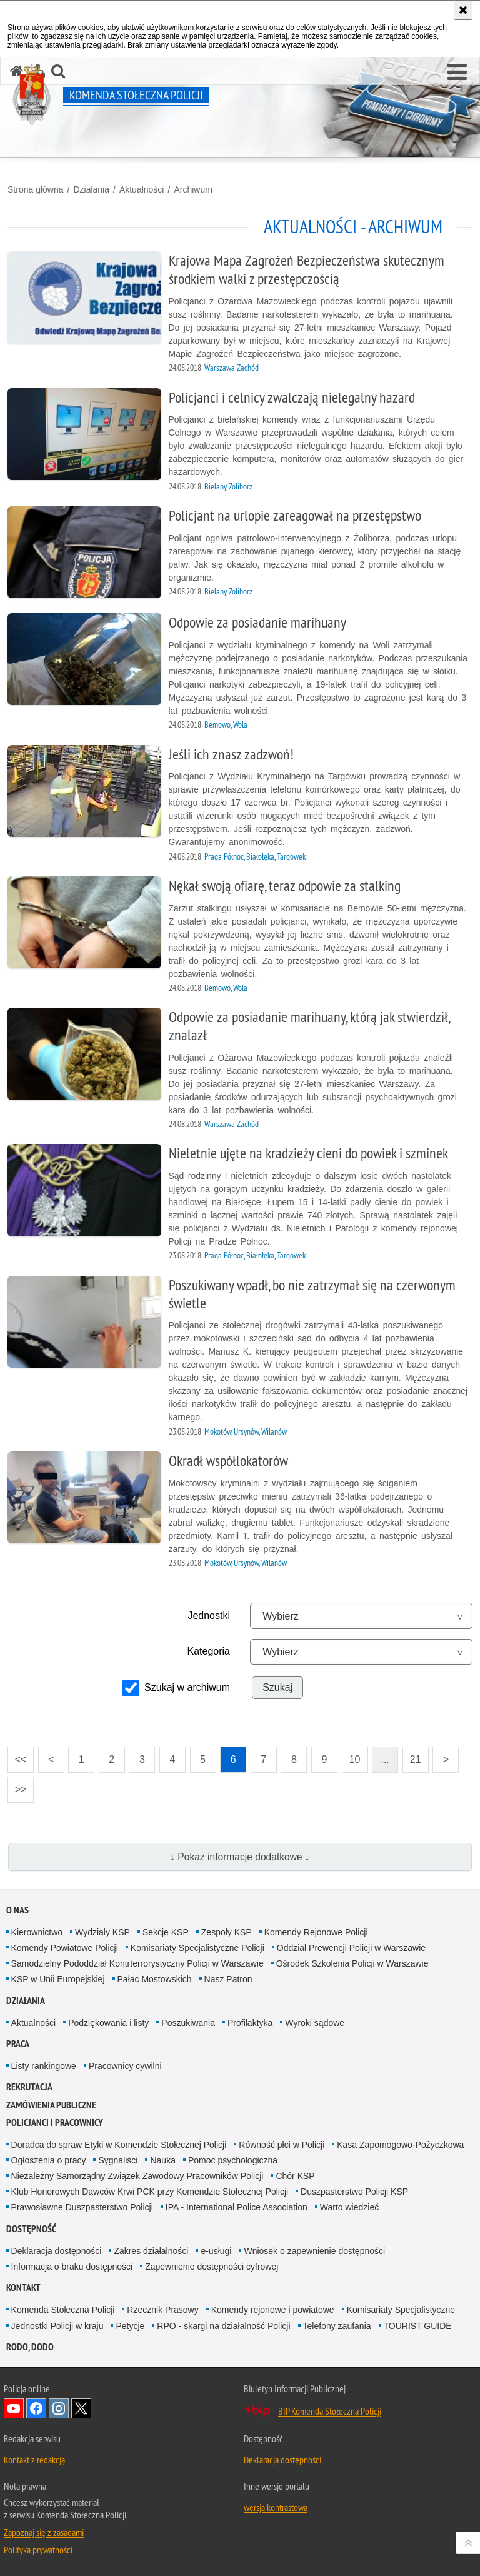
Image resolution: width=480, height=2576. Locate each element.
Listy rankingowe (43, 2066)
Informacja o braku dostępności (72, 2267)
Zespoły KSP (226, 1932)
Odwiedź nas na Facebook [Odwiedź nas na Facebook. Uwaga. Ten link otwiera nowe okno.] (36, 2408)
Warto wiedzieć (349, 2207)
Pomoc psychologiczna (233, 2160)
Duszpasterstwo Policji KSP (354, 2192)
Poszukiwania (188, 2023)
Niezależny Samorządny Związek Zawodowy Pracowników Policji (137, 2176)
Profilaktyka (250, 2023)
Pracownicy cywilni (125, 2066)
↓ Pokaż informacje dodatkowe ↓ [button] (240, 1857)
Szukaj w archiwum (187, 1687)
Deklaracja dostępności (56, 2251)
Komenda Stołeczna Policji (63, 2310)
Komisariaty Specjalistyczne (401, 2310)
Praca (17, 2043)
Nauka (162, 2160)
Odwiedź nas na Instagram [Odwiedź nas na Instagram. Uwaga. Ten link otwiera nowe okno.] (59, 2408)
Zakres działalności (151, 2251)
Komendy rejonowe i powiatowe (272, 2310)
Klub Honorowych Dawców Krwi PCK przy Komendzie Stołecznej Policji (150, 2192)
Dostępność (31, 2228)
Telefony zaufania (337, 2326)
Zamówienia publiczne (51, 2105)
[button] (457, 72)
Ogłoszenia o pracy (48, 2160)
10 (355, 1759)
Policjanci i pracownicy (54, 2122)
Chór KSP (295, 2176)
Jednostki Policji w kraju (57, 2326)
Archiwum (193, 189)
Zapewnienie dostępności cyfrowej (211, 2267)
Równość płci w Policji (281, 2145)
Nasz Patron (228, 1979)
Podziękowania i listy (108, 2023)
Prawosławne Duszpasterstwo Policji (82, 2207)
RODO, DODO (30, 2346)
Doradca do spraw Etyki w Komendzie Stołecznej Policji (119, 2145)
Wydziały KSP (102, 1932)
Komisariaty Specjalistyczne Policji (197, 1948)
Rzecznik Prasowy (162, 2310)
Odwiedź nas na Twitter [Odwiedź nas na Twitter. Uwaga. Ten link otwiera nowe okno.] (81, 2408)
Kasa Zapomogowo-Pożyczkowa (400, 2145)
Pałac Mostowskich (155, 1979)
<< (17, 1756)
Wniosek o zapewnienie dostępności (314, 2251)
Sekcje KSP (165, 1932)
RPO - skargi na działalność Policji (223, 2326)
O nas (17, 1910)
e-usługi (216, 2251)
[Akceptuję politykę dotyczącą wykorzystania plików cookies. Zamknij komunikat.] (463, 10)
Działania (91, 189)
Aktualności (141, 189)
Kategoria (209, 1651)
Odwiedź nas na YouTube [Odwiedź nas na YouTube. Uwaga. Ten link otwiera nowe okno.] (14, 2408)
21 (415, 1759)
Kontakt (23, 2287)
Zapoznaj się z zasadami (44, 2532)
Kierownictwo (36, 1932)
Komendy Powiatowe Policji (64, 1948)
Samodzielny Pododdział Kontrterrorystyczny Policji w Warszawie (137, 1963)
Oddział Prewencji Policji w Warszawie (351, 1948)
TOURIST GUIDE (418, 2326)
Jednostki (209, 1615)
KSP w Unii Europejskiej (58, 1979)
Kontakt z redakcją (34, 2459)
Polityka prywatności (38, 2549)
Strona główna (36, 189)
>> (17, 1786)
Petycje (130, 2326)
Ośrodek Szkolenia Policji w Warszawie (352, 1963)
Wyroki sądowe (314, 2023)
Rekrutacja (29, 2086)
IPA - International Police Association (237, 2207)
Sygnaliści (118, 2160)
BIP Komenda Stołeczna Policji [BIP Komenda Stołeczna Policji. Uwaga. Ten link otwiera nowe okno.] (329, 2411)
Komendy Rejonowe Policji (316, 1932)
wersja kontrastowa (276, 2507)
